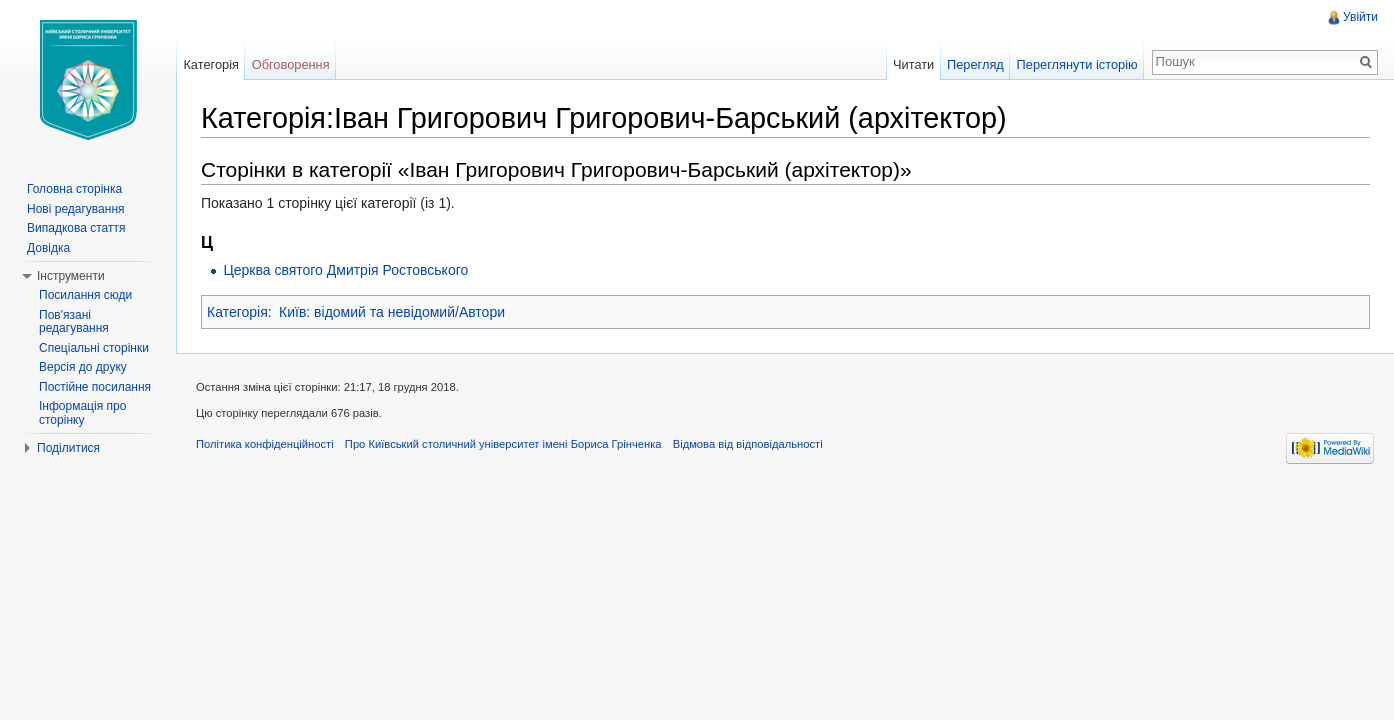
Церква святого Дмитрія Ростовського (345, 270)
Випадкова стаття (76, 228)
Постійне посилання (95, 387)
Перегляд (975, 64)
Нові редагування (76, 209)
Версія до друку (83, 367)
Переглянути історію (1077, 64)
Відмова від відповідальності (748, 444)
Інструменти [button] (71, 276)
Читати (913, 64)
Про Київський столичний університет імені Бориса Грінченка (503, 444)
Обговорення (291, 64)
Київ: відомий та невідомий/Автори (392, 312)
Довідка (48, 248)
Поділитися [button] (68, 448)
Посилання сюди (85, 295)
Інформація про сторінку (82, 413)
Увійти (1360, 17)
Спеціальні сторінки (94, 348)
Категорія (237, 312)
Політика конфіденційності (265, 444)
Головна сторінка (74, 189)
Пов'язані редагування (74, 322)
